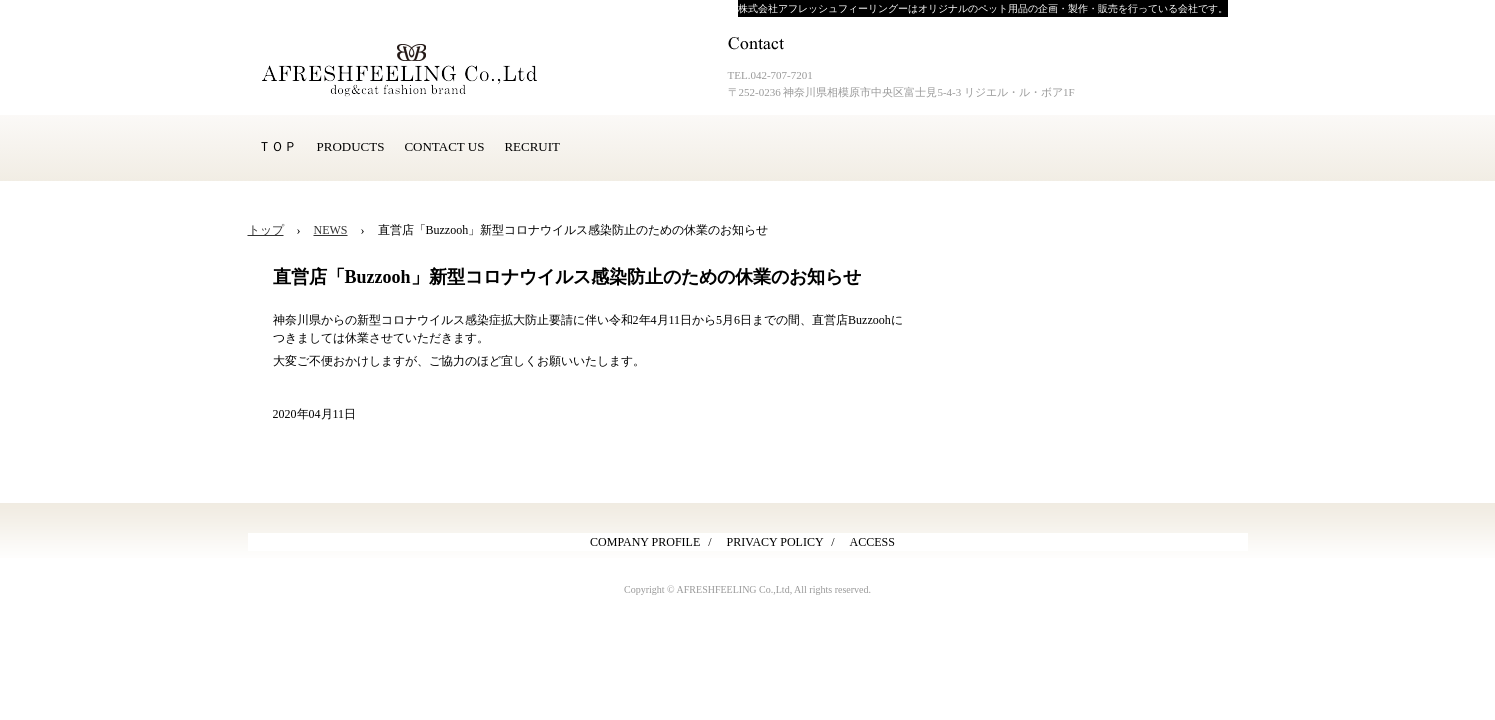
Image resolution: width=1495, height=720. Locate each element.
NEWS (331, 230)
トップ (266, 230)
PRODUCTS (351, 146)
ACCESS (872, 542)
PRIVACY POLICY (775, 542)
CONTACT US (444, 146)
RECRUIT (532, 146)
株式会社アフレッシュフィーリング (418, 70)
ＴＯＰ (277, 146)
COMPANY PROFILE (645, 542)
